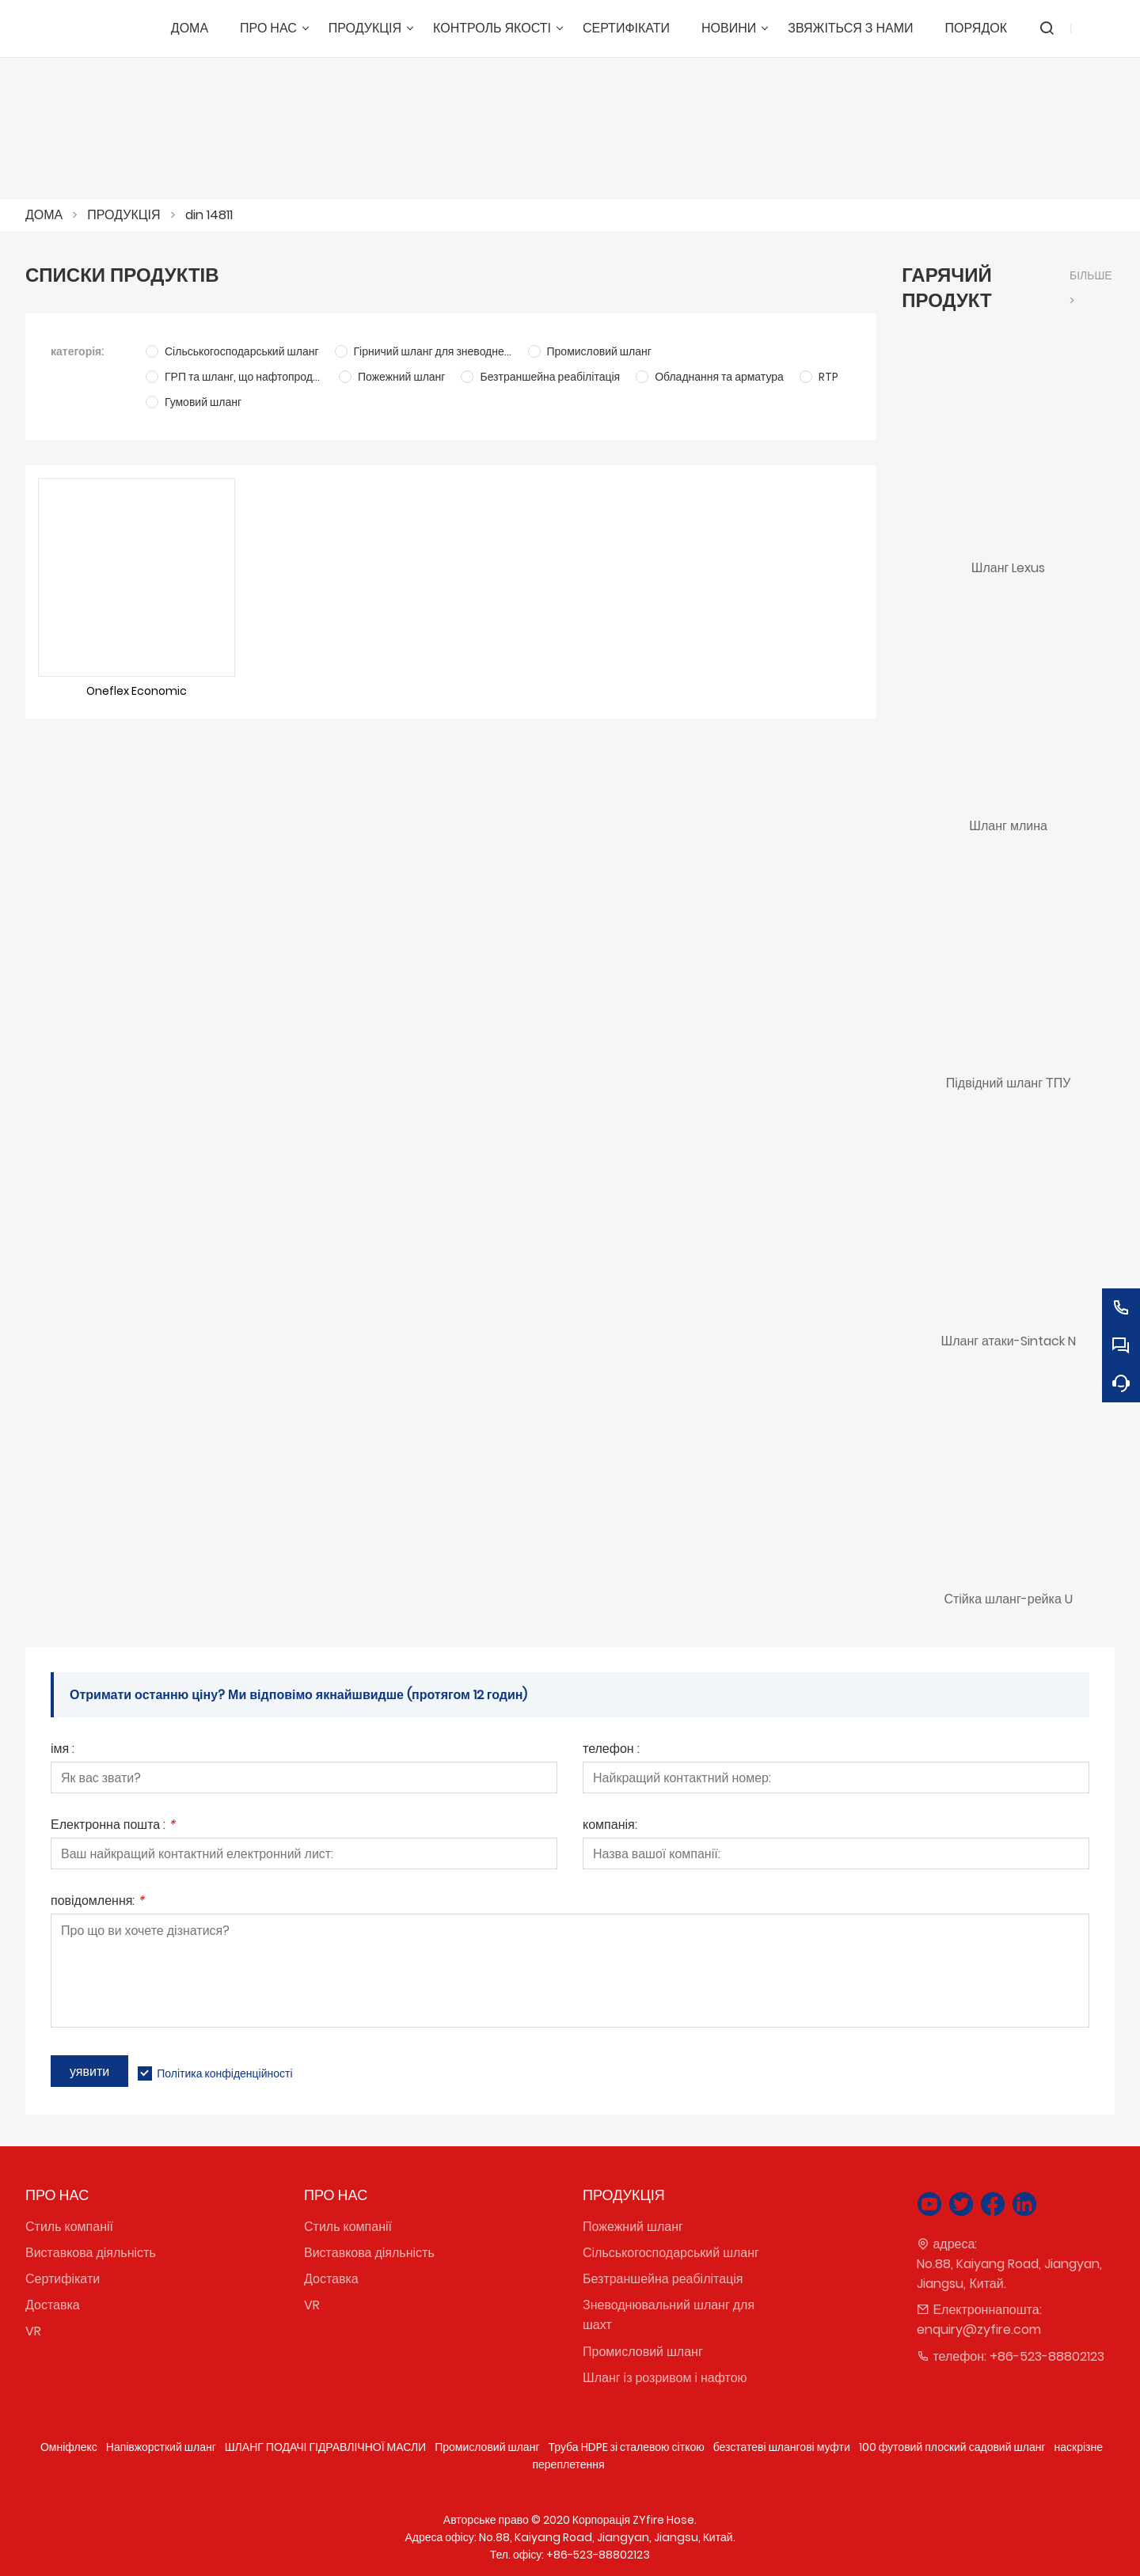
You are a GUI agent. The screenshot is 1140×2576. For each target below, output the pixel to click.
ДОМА (44, 215)
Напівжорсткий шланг (161, 2447)
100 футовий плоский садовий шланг (952, 2447)
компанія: (610, 1826)
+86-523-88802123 (1047, 2356)
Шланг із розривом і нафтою (665, 2378)
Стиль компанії (69, 2226)
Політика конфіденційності (224, 2073)
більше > (1091, 288)
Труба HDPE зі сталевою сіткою (626, 2447)
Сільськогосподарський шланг (671, 2253)
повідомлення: (97, 1902)
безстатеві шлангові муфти (781, 2447)
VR (33, 2331)
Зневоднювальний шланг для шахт (668, 2315)
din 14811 (209, 215)
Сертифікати (62, 2279)
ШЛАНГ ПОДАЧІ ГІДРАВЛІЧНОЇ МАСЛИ (325, 2447)
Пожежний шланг (633, 2226)
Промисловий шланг (643, 2352)
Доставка (52, 2305)
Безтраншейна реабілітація (663, 2279)
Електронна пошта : (113, 1826)
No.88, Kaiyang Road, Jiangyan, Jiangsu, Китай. (1009, 2274)
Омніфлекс (68, 2447)
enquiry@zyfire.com (979, 2329)
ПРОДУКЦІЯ (123, 215)
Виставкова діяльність (90, 2253)
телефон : (611, 1750)
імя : (62, 1750)
